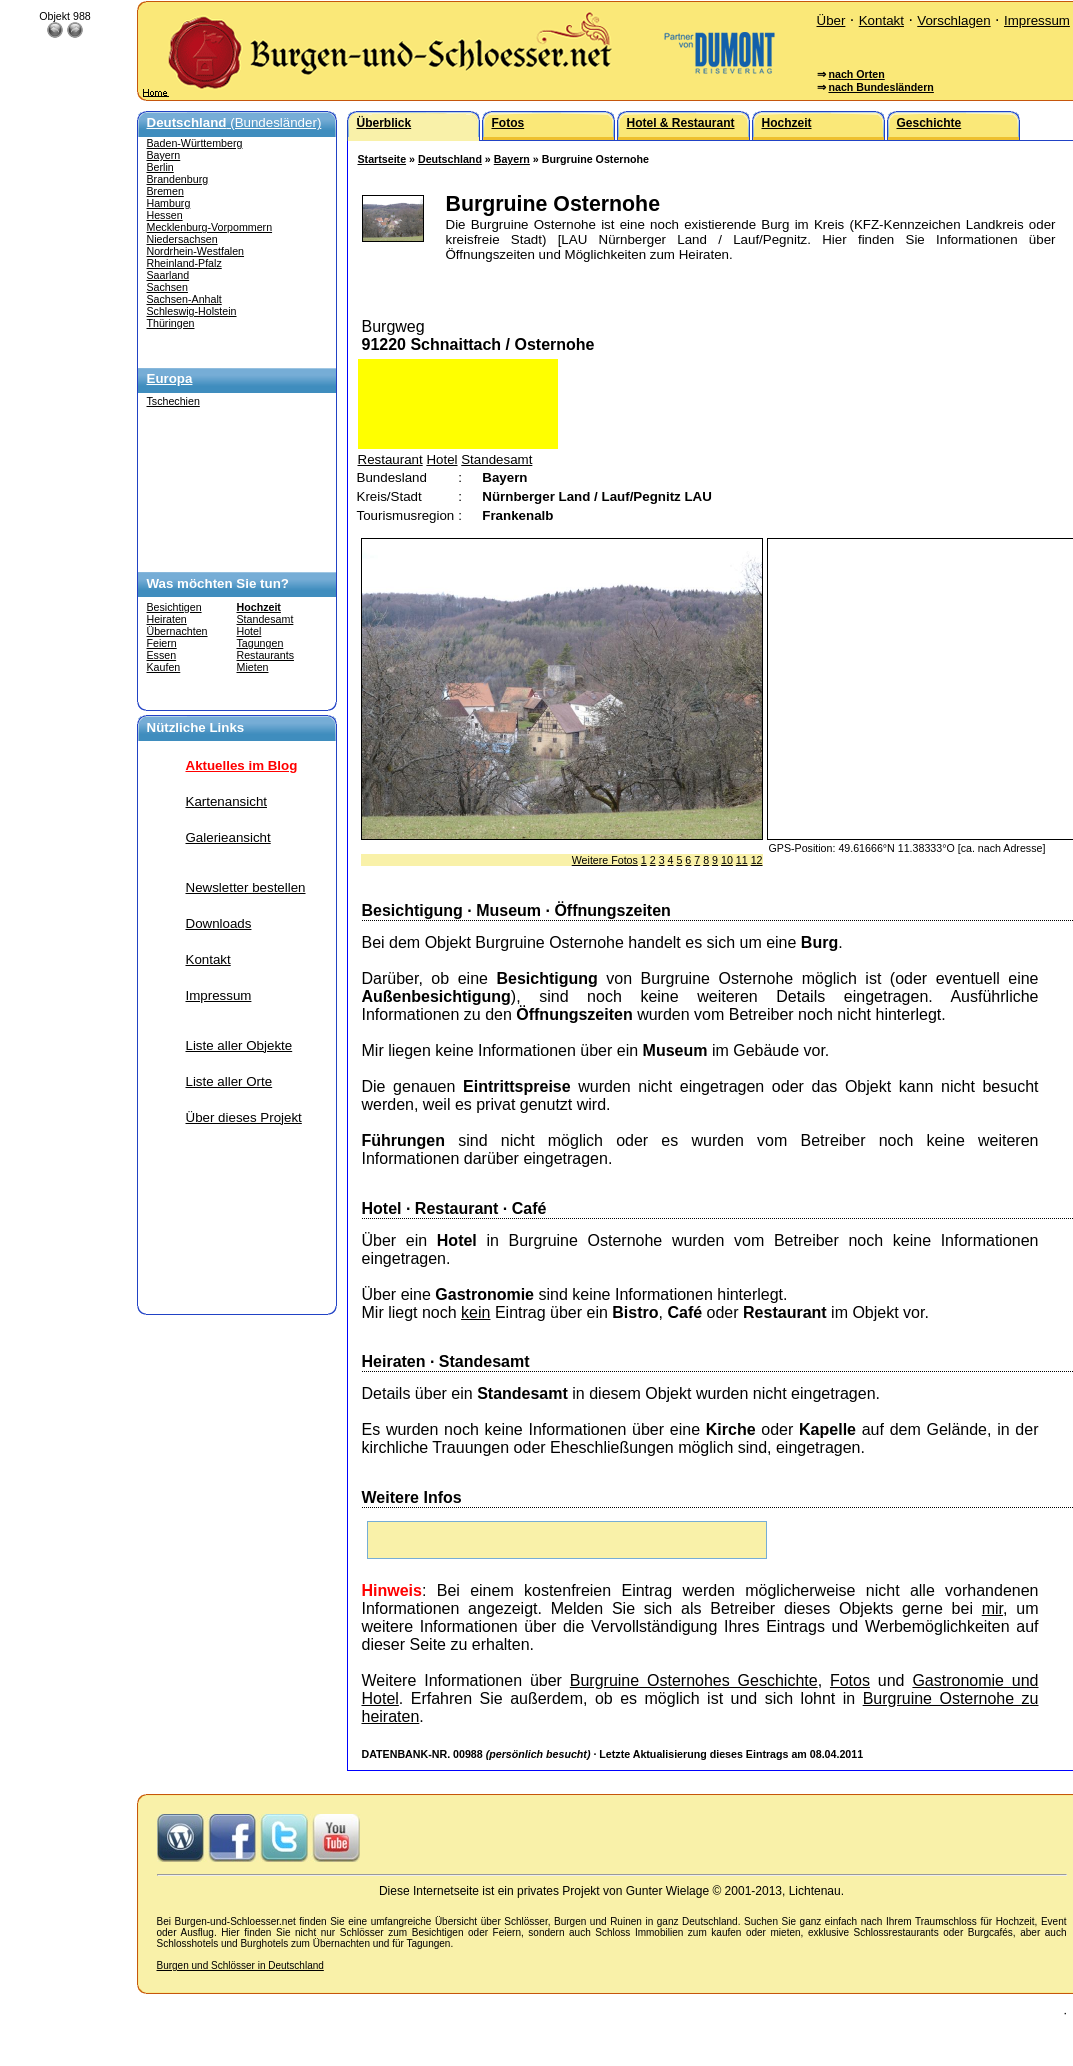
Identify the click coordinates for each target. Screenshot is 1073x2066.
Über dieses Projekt (244, 1117)
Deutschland (450, 159)
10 (727, 860)
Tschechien (173, 401)
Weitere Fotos (605, 860)
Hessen (165, 215)
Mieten (253, 667)
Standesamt (265, 619)
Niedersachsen (182, 239)
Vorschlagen (953, 20)
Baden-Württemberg (195, 143)
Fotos (850, 1680)
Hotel (249, 631)
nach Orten (856, 74)
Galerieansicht (228, 837)
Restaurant (390, 459)
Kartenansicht (227, 801)
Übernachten (177, 631)
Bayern (164, 155)
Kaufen (164, 667)
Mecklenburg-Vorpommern (210, 227)
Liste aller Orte (229, 1081)
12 (757, 860)
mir (992, 1608)
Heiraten (167, 619)
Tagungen (260, 643)
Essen (162, 655)
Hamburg (169, 203)
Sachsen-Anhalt (184, 299)
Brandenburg (178, 179)
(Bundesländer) (234, 122)
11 (742, 860)
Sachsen (167, 287)
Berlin (160, 167)
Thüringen (171, 323)
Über (831, 20)
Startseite (382, 159)
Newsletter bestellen (246, 887)
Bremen (165, 191)
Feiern (162, 643)
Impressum (1037, 20)
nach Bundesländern (880, 87)
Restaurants (265, 655)
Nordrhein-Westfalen (196, 251)
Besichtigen (174, 607)
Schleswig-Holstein (192, 311)
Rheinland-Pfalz (184, 263)
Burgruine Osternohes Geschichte (694, 1680)
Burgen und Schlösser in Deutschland (240, 1965)
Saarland (168, 275)
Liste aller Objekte (239, 1045)
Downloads (219, 923)
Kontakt (881, 20)
